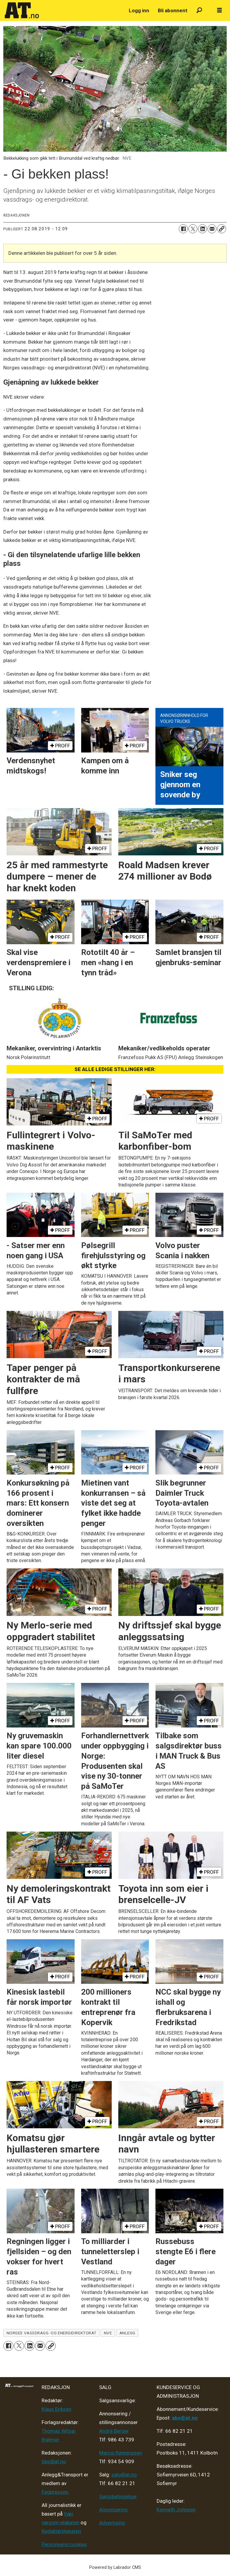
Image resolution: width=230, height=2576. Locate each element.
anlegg (127, 2332)
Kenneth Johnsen (176, 2510)
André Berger (114, 2431)
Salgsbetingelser (118, 2496)
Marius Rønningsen (120, 2453)
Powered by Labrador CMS (115, 2567)
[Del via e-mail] (212, 228)
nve (108, 2332)
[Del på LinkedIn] (202, 228)
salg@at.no (124, 2475)
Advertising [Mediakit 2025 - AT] (112, 2523)
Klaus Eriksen (56, 2409)
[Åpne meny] (219, 10)
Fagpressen (55, 2492)
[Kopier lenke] (221, 228)
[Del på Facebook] (183, 228)
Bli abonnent (172, 10)
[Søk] (199, 10)
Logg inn (139, 10)
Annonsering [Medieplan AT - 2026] (113, 2510)
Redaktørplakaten (61, 2531)
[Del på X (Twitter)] (192, 228)
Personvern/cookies (64, 2544)
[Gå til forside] (22, 10)
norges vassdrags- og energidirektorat (51, 2332)
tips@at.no (54, 2461)
